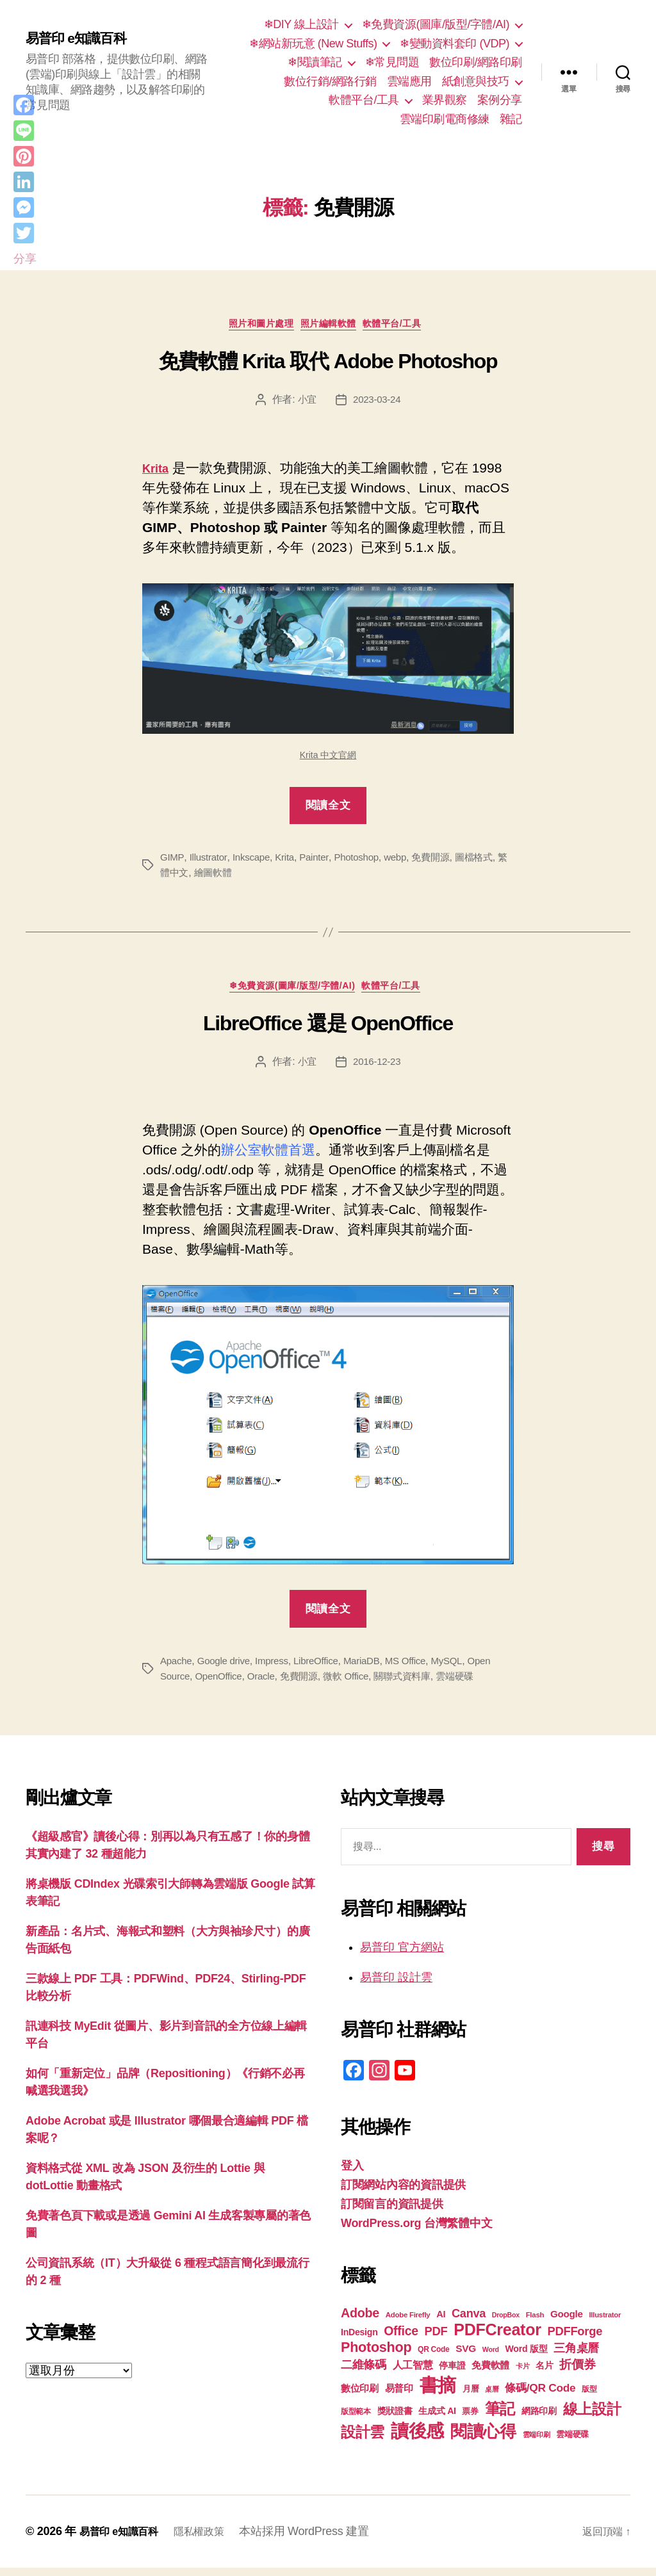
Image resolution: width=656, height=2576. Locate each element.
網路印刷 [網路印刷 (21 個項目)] (539, 2419)
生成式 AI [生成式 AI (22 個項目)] (436, 2419)
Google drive (227, 1668)
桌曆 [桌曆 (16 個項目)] (491, 2397)
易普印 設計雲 (396, 1985)
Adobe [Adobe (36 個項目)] (360, 2321)
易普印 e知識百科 (83, 38)
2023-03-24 (377, 403)
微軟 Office (356, 1683)
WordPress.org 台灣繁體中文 (416, 2231)
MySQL (463, 1668)
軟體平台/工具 (364, 99)
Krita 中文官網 (327, 759)
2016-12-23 (377, 1069)
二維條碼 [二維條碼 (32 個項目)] (363, 2372)
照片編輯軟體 (331, 326)
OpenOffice (222, 1683)
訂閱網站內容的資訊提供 (403, 2193)
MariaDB (373, 1668)
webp (406, 860)
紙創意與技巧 (475, 81)
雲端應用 (409, 81)
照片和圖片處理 (254, 326)
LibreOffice (324, 1668)
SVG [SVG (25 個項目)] (465, 2356)
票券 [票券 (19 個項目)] (470, 2419)
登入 (352, 2173)
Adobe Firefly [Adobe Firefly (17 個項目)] (408, 2323)
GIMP (172, 860)
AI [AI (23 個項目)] (440, 2322)
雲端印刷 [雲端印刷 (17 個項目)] (536, 2443)
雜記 (511, 119)
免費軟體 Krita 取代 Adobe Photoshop (328, 365)
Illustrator (209, 860)
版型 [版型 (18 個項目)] (589, 2397)
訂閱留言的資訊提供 (392, 2212)
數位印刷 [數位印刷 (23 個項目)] (360, 2397)
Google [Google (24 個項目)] (566, 2322)
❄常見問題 (392, 62)
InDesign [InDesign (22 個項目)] (359, 2340)
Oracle (267, 1683)
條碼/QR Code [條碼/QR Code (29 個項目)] (540, 2396)
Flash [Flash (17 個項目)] (535, 2323)
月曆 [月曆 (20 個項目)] (471, 2397)
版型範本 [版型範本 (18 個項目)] (356, 2419)
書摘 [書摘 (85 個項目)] (438, 2393)
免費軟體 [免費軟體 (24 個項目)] (490, 2373)
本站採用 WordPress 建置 (320, 2539)
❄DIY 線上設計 (301, 24)
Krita (290, 860)
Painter (321, 860)
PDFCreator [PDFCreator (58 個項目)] (497, 2338)
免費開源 (443, 860)
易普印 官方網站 (402, 1955)
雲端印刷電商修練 (444, 119)
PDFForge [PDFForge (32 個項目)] (574, 2339)
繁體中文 (180, 876)
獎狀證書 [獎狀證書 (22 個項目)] (395, 2419)
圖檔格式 (489, 860)
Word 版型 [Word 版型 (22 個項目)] (526, 2357)
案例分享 (499, 99)
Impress (278, 1668)
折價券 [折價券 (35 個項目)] (577, 2372)
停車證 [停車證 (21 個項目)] (452, 2374)
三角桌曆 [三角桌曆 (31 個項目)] (576, 2356)
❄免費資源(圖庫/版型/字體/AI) (435, 24)
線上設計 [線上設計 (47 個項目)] (592, 2417)
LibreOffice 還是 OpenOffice (328, 1030)
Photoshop (365, 860)
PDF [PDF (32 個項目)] (435, 2339)
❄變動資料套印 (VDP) (454, 43)
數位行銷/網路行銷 (330, 81)
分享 (24, 258)
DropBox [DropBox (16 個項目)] (506, 2323)
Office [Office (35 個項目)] (401, 2339)
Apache (177, 1668)
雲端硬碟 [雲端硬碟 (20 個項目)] (572, 2442)
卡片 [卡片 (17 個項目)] (522, 2374)
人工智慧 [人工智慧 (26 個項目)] (413, 2373)
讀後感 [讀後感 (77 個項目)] (417, 2439)
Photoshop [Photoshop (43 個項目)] (376, 2355)
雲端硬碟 (472, 1683)
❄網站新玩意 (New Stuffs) (313, 43)
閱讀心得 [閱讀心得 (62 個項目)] (483, 2440)
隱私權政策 (211, 2539)
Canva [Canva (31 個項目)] (469, 2321)
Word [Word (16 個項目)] (490, 2357)
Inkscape (254, 860)
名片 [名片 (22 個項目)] (544, 2374)
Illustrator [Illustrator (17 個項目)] (605, 2323)
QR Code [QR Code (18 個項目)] (433, 2357)
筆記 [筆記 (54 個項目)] (500, 2417)
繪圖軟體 (226, 876)
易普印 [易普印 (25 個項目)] (399, 2396)
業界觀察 (444, 99)
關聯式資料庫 (416, 1683)
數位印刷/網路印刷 (475, 62)
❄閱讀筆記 (315, 62)
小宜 (305, 403)
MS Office (419, 1668)
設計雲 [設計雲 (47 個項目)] (362, 2440)
